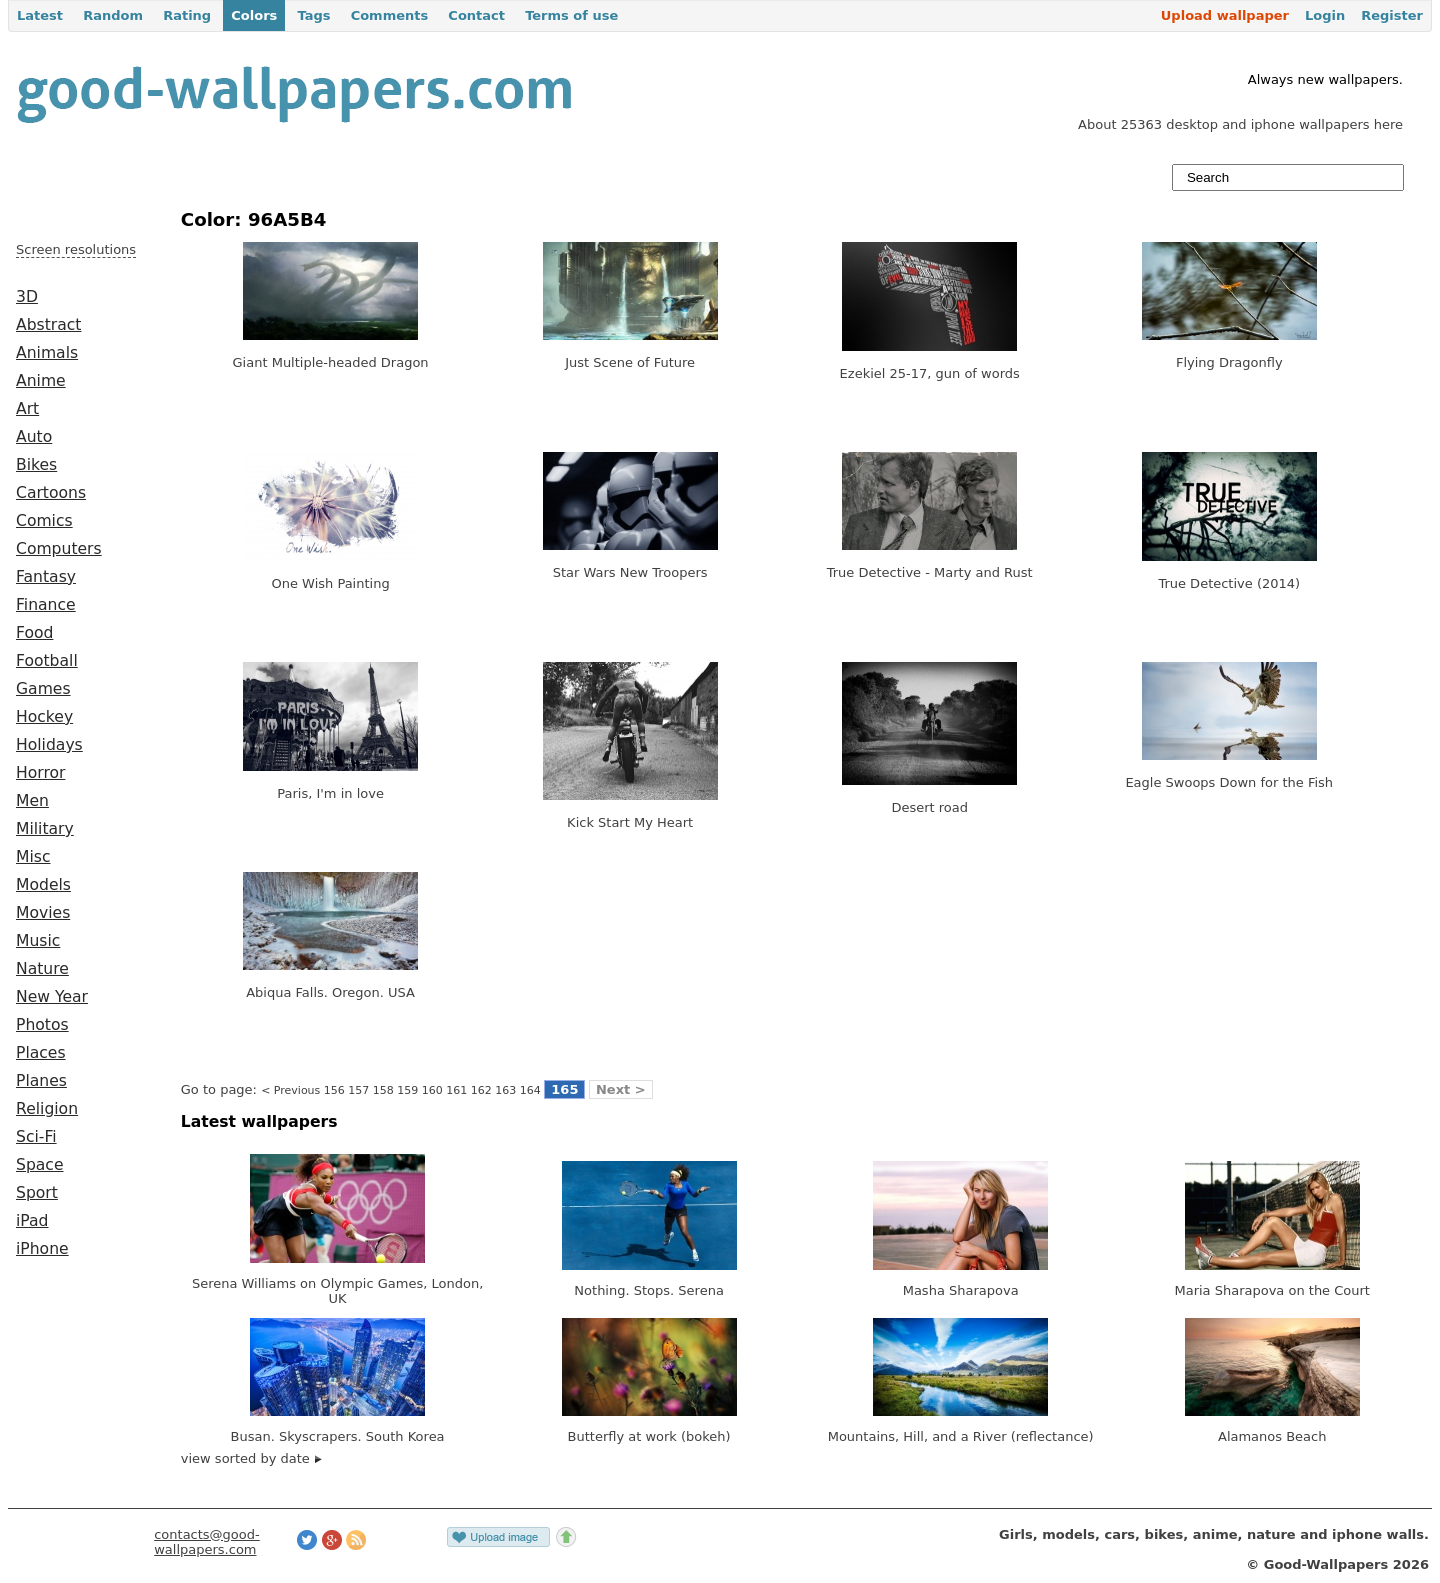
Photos (42, 1025)
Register (1392, 15)
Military (45, 829)
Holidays (49, 745)
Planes (41, 1081)
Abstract (48, 325)
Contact (476, 15)
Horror (40, 773)
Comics (44, 521)
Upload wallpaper (1225, 15)
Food (34, 633)
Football (47, 661)
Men (32, 801)
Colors (254, 15)
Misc (33, 857)
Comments (390, 15)
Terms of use (571, 15)
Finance (46, 605)
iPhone (42, 1249)
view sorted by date (251, 1458)
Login (1325, 15)
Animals (47, 353)
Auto (34, 437)
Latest (40, 15)
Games (43, 689)
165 (564, 1089)
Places (41, 1053)
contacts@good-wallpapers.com (207, 1542)
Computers (59, 549)
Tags (313, 15)
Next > (621, 1089)
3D (27, 297)
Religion (47, 1109)
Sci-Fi (36, 1137)
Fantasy (46, 577)
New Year (52, 997)
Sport (37, 1193)
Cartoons (51, 493)
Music (38, 941)
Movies (43, 913)
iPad (32, 1221)
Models (43, 885)
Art (27, 409)
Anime (41, 381)
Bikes (36, 465)
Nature (42, 969)
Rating (187, 15)
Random (113, 15)
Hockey (44, 717)
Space (40, 1165)
